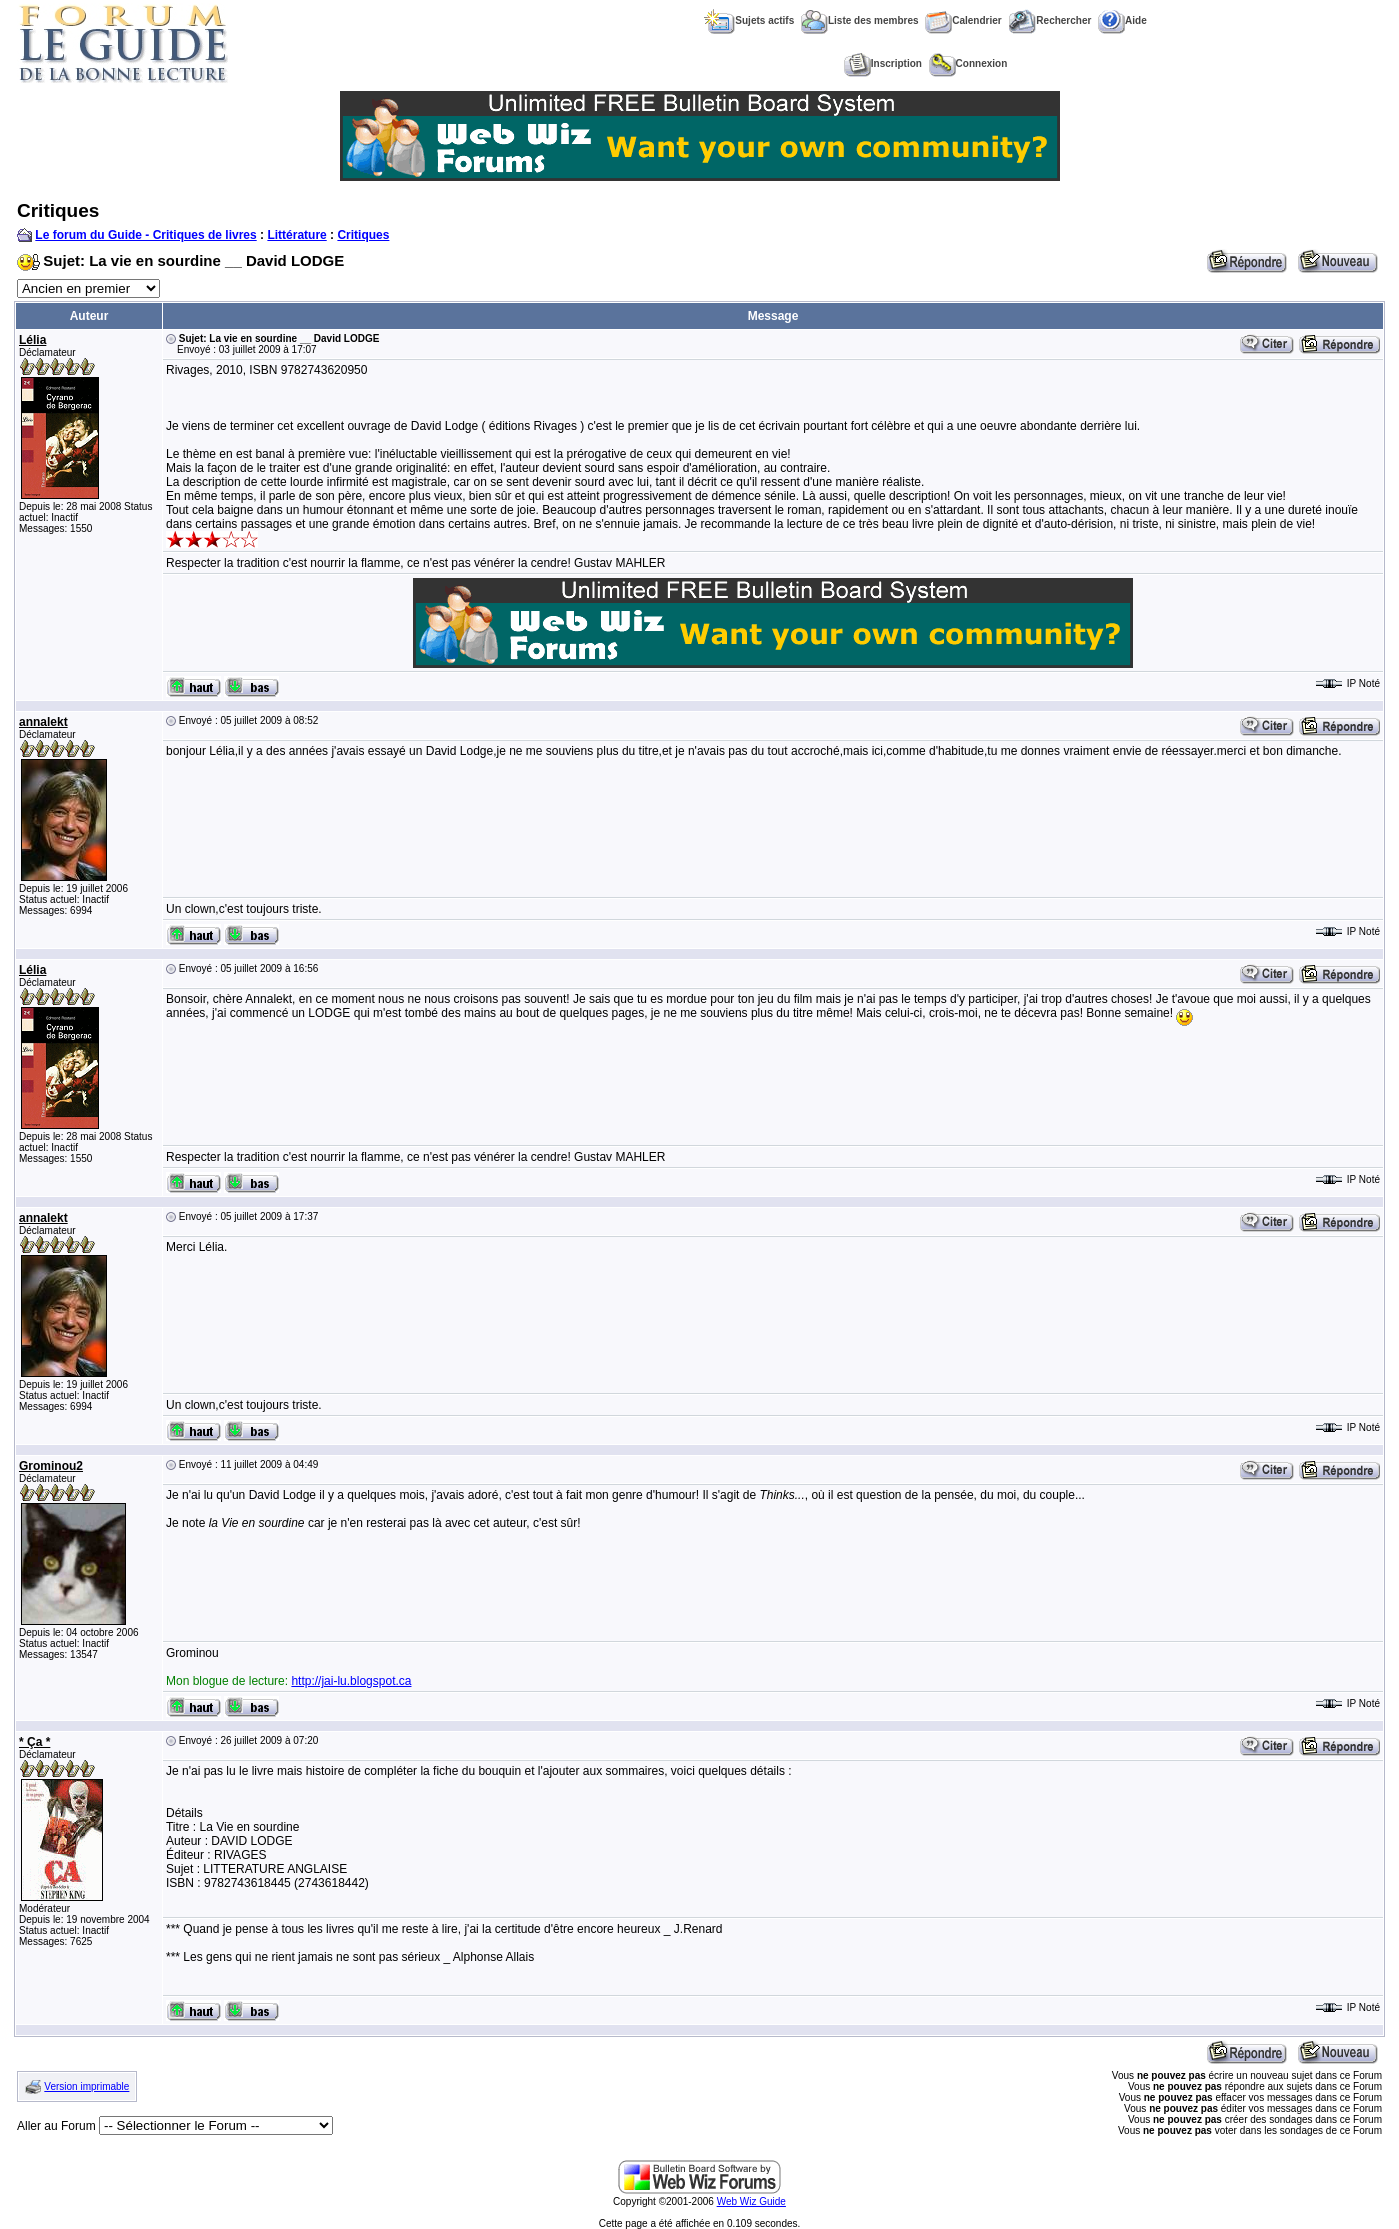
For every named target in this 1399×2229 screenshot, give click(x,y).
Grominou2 (51, 1466)
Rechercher (1049, 20)
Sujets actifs (749, 20)
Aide (1122, 20)
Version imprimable (86, 2086)
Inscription (883, 63)
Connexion (968, 63)
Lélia (32, 340)
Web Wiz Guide (751, 2201)
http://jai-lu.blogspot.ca (351, 1681)
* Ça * (34, 1742)
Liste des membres (860, 20)
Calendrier (963, 20)
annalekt (43, 722)
